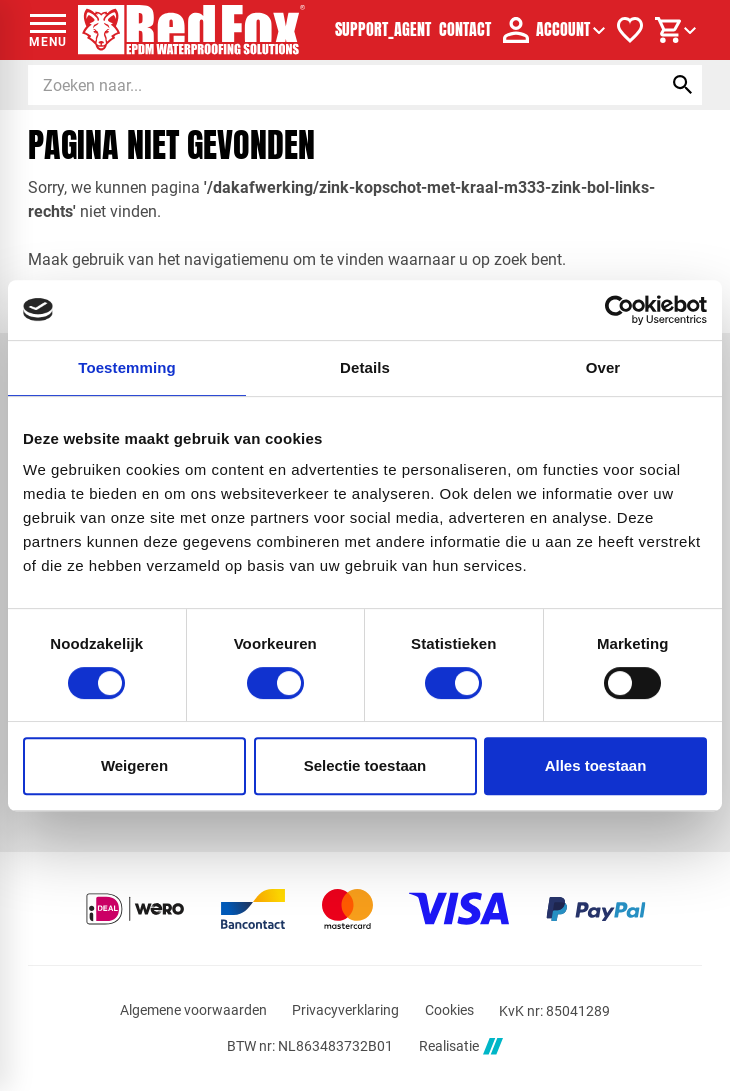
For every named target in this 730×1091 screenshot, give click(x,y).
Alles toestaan (596, 765)
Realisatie (461, 1046)
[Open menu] (48, 30)
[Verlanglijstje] (630, 30)
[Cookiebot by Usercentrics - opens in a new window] (619, 310)
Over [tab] (603, 367)
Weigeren (134, 765)
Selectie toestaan (365, 765)
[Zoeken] (326, 85)
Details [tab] (365, 367)
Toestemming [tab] (127, 367)
